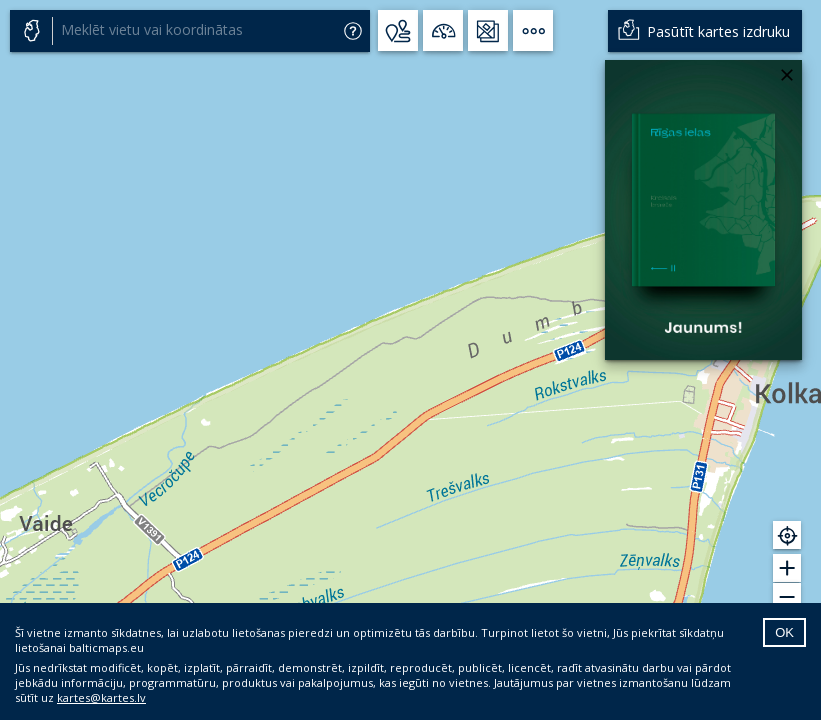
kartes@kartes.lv (101, 697)
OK (784, 632)
